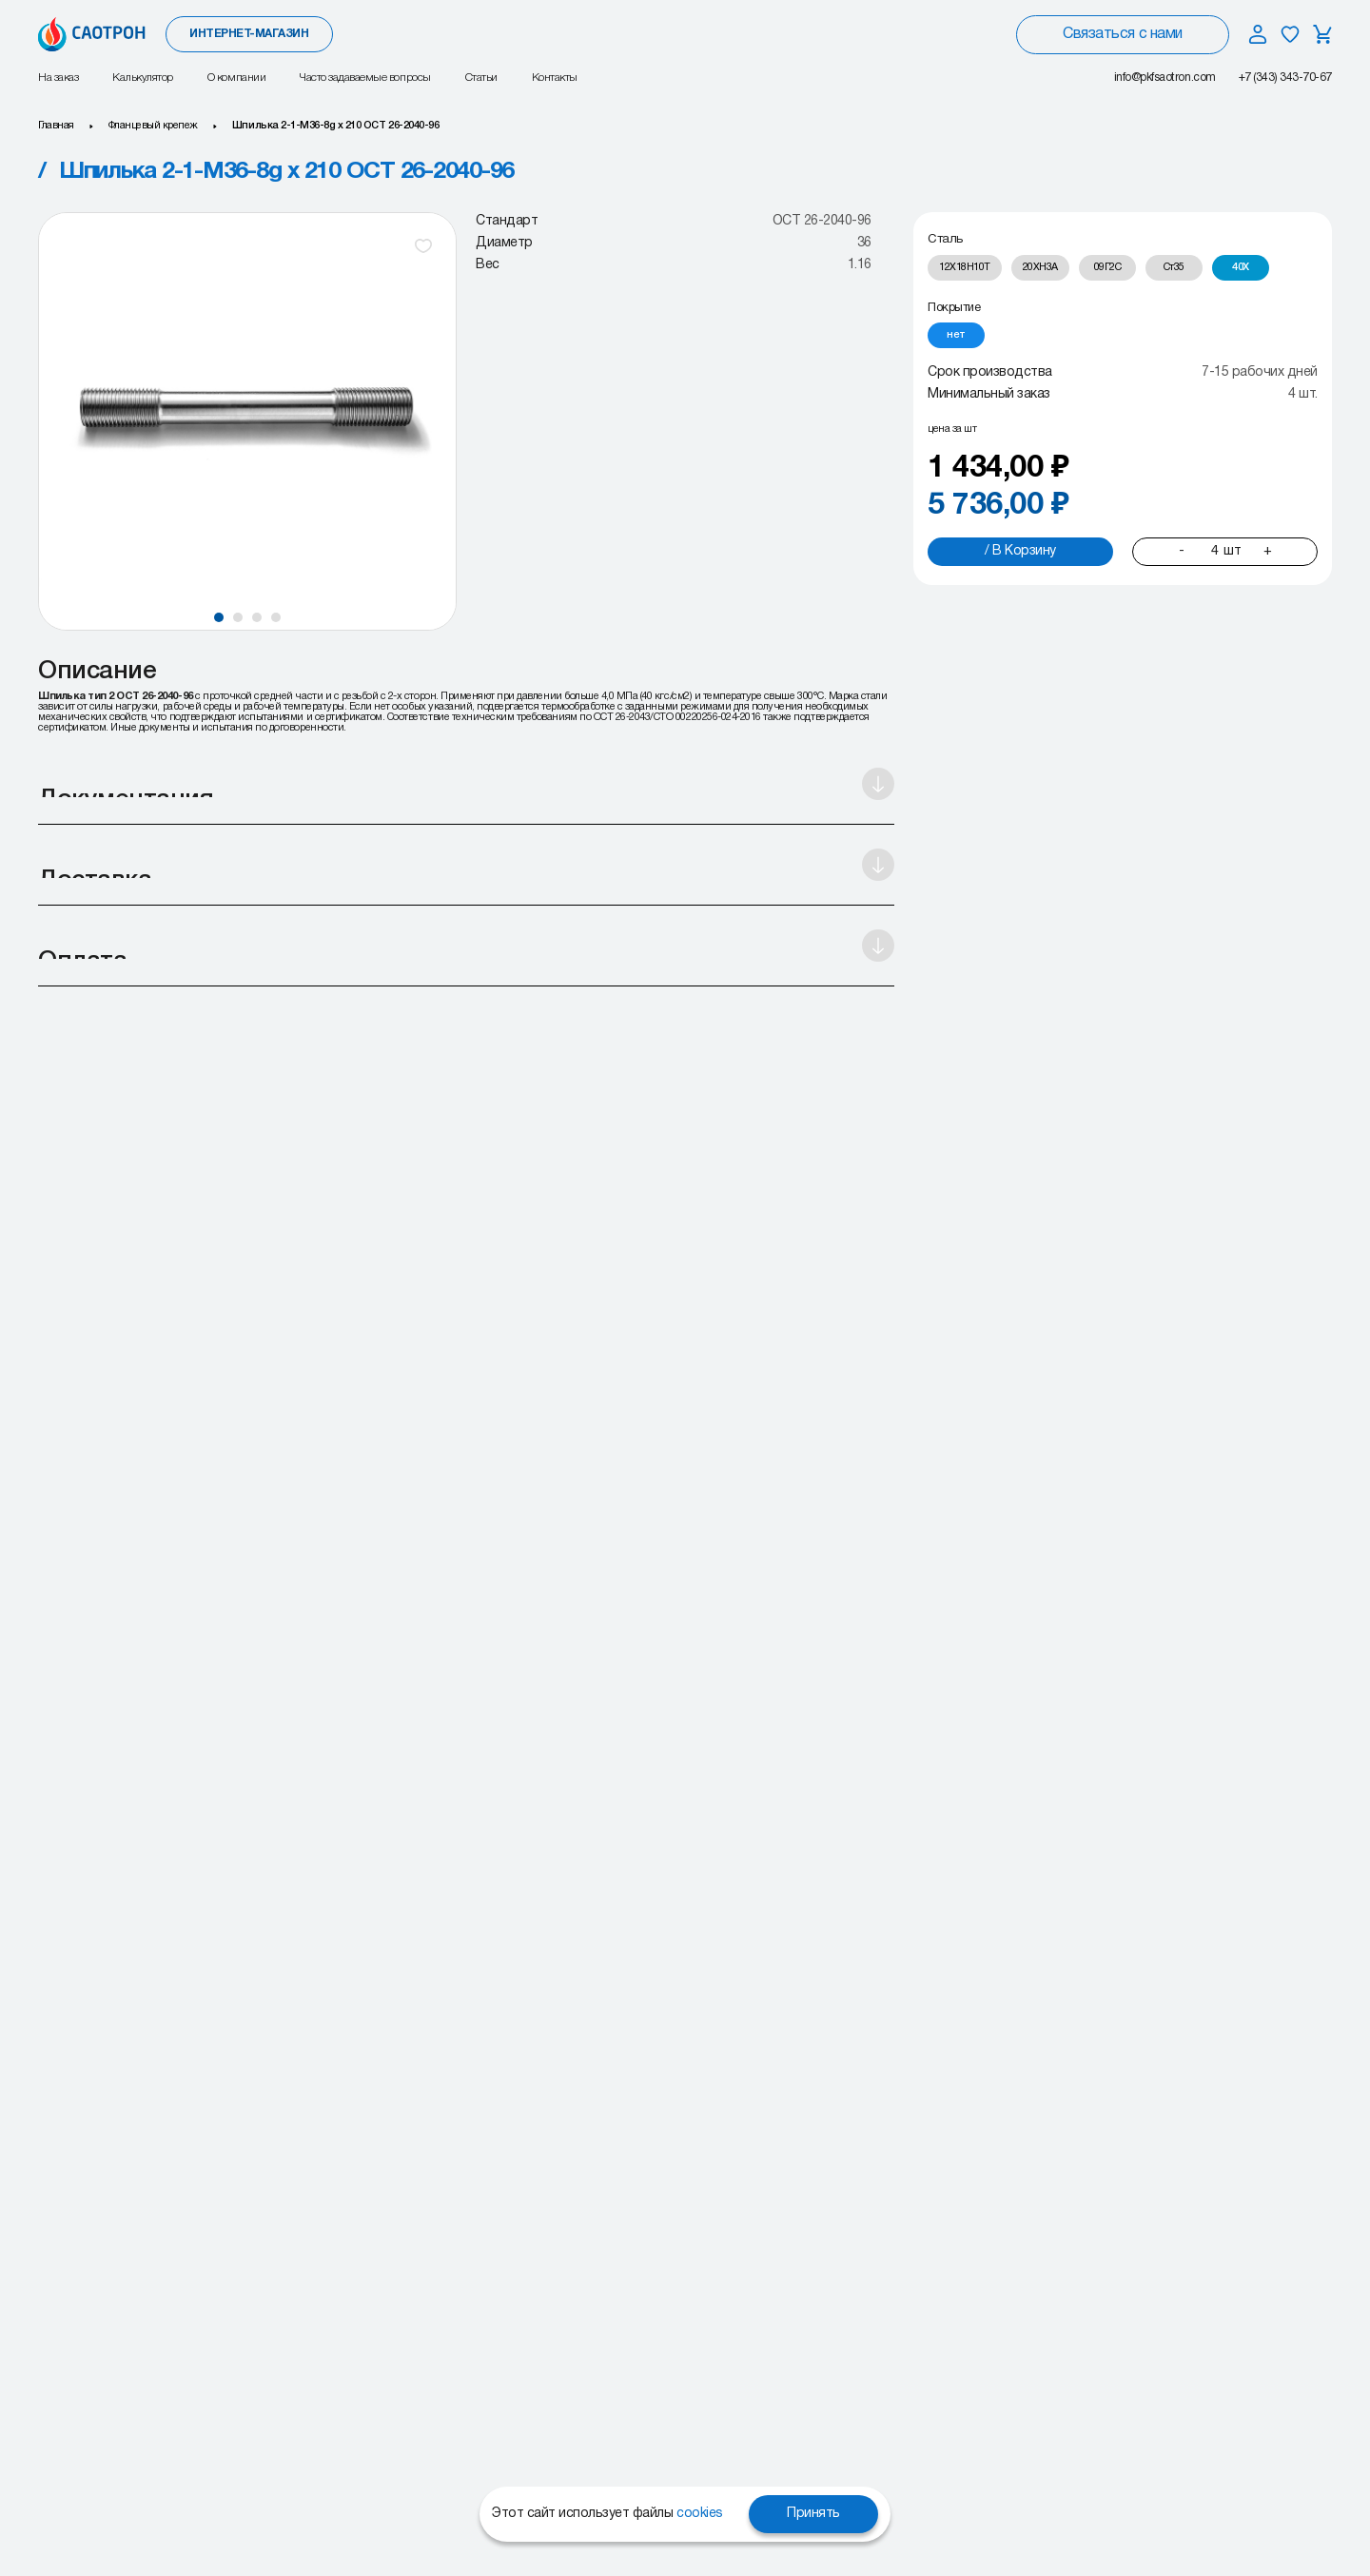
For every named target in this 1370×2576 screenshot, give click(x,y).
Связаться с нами (1122, 34)
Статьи (481, 77)
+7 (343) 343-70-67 (1285, 77)
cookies (699, 2514)
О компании (236, 77)
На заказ (58, 77)
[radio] (965, 268)
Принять (813, 2514)
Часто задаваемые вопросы (365, 77)
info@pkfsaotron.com (1165, 77)
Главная (56, 125)
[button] (219, 617)
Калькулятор (142, 77)
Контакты (554, 77)
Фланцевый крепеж (153, 125)
